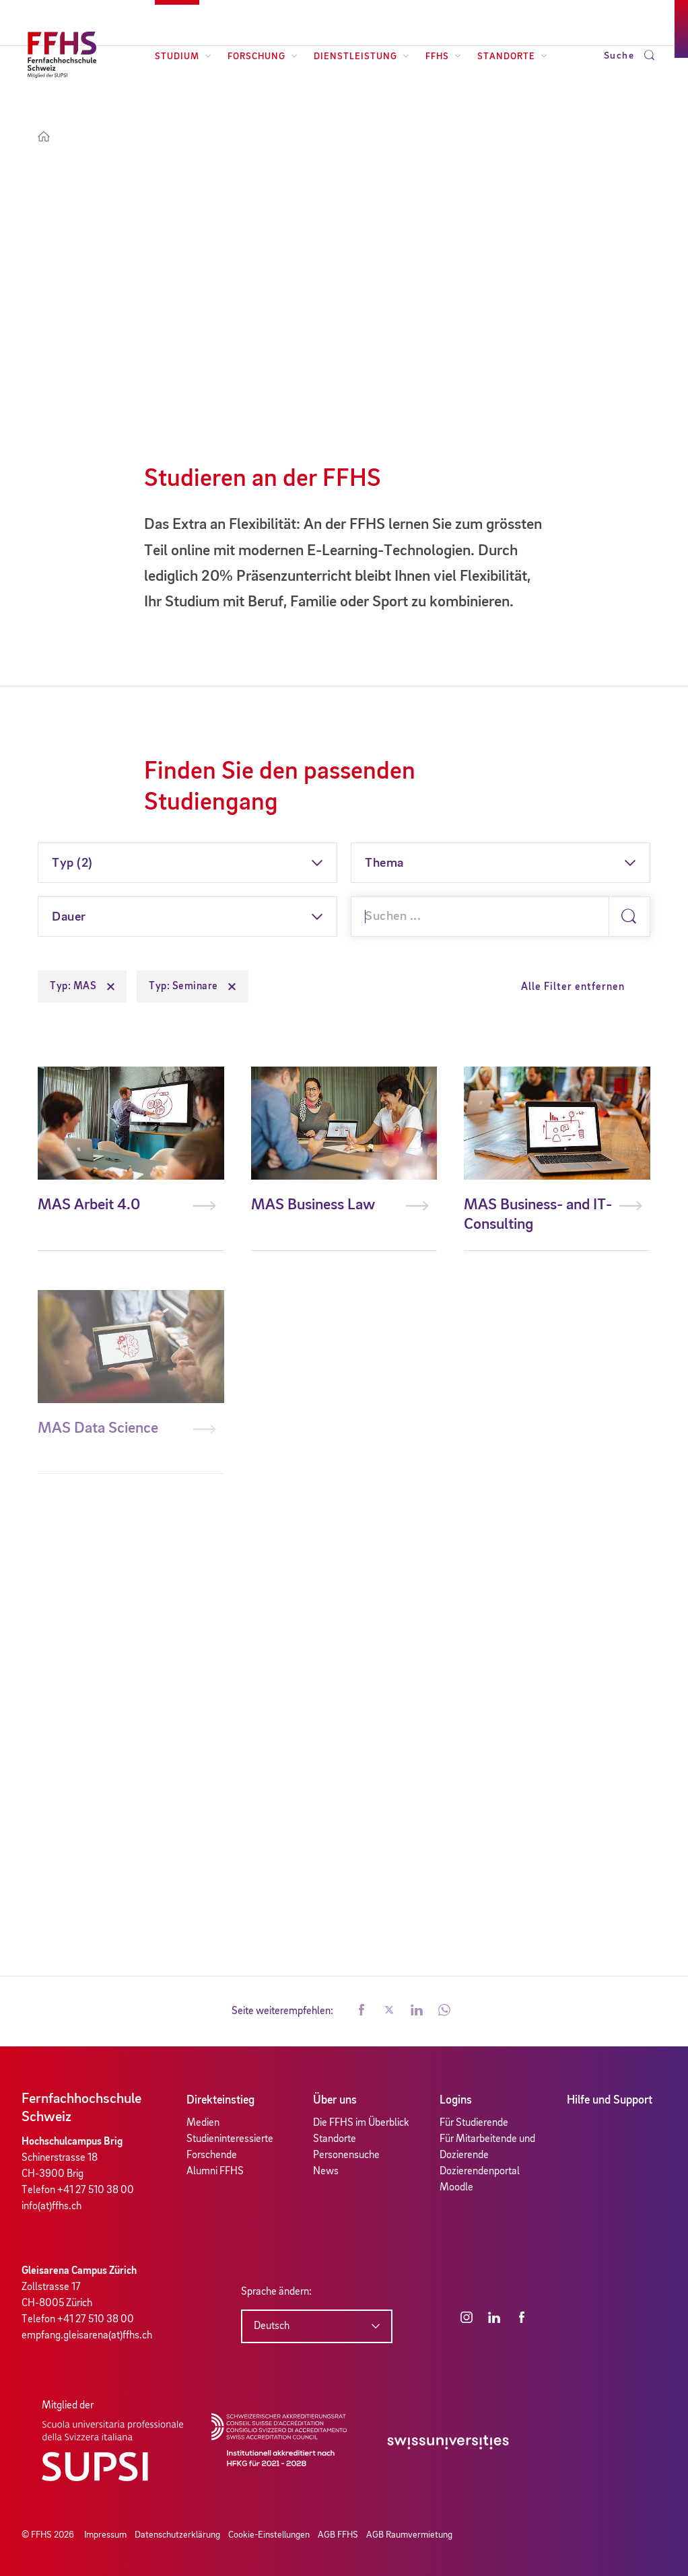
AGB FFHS (338, 2535)
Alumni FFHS (215, 2171)
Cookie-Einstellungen (269, 2535)
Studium (183, 56)
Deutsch (271, 2326)
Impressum (105, 2535)
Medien (202, 2123)
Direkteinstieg (220, 2100)
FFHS (443, 56)
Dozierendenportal (480, 2171)
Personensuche (346, 2155)
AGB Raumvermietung (409, 2535)
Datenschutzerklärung (177, 2535)
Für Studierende (474, 2123)
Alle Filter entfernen (573, 987)
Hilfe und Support (609, 2100)
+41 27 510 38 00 (95, 2190)
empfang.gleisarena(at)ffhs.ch (87, 2335)
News (326, 2171)
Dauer (69, 917)
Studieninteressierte (229, 2139)
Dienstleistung (361, 56)
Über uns (335, 2100)
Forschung (263, 56)
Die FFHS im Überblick (361, 2123)
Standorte (512, 56)
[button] (361, 2011)
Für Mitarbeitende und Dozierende (487, 2147)
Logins (456, 2100)
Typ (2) (72, 863)
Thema (384, 863)
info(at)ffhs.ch (51, 2206)
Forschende (211, 2155)
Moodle (456, 2187)
